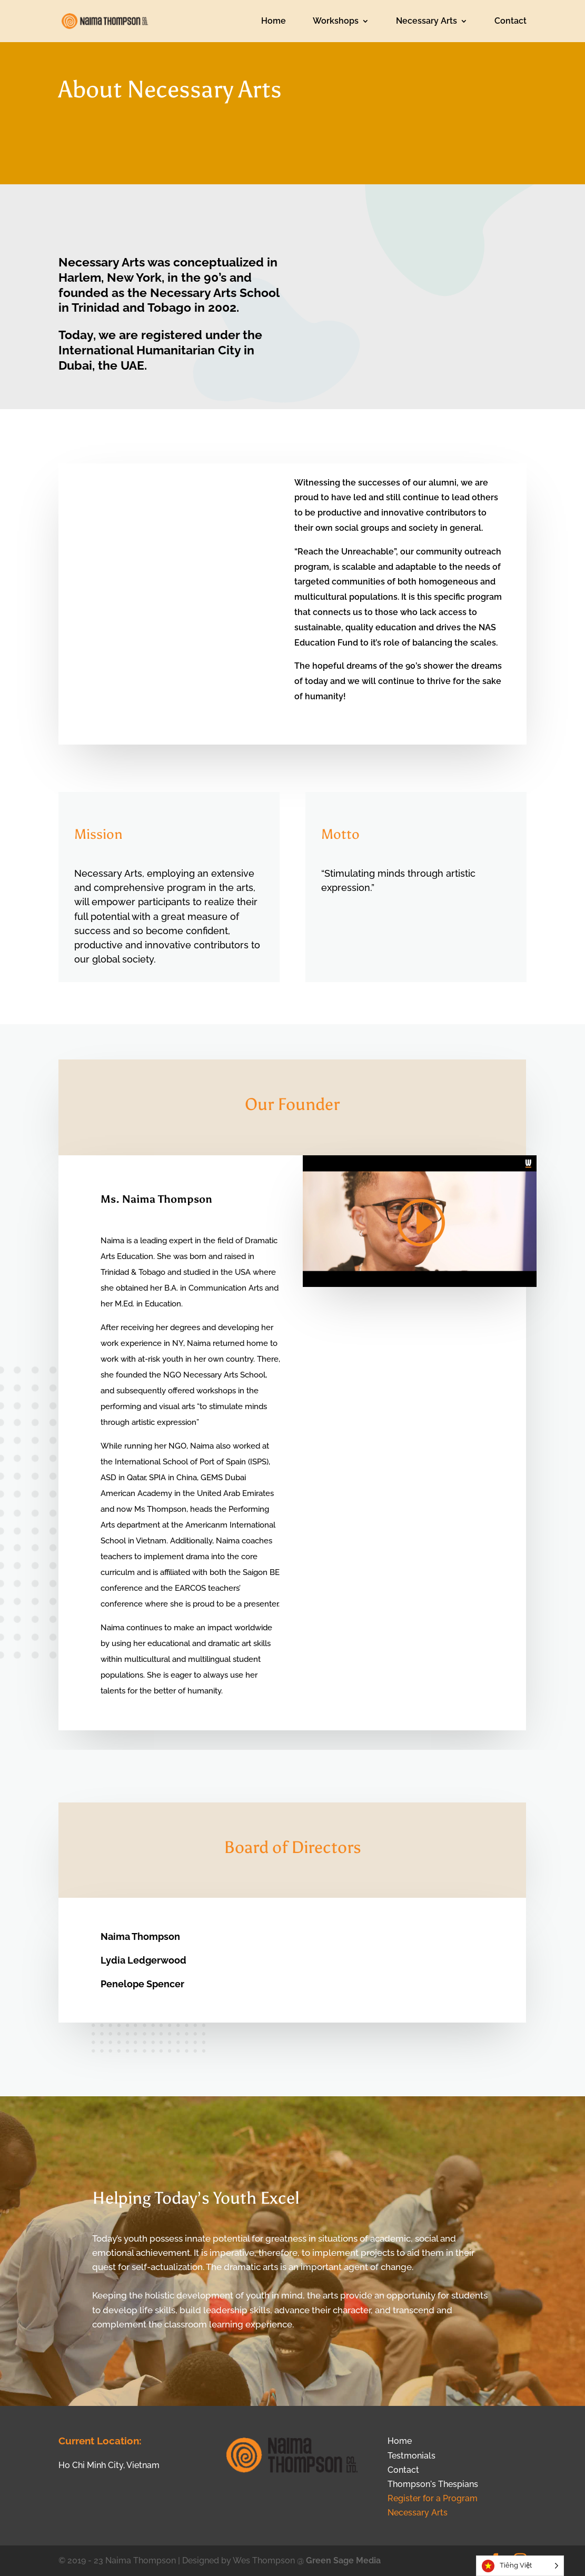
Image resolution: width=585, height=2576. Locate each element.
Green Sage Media (343, 2560)
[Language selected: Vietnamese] (520, 2565)
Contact (510, 21)
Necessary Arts (426, 21)
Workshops (336, 21)
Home (273, 21)
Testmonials (411, 2456)
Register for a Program (433, 2498)
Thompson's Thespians (433, 2484)
